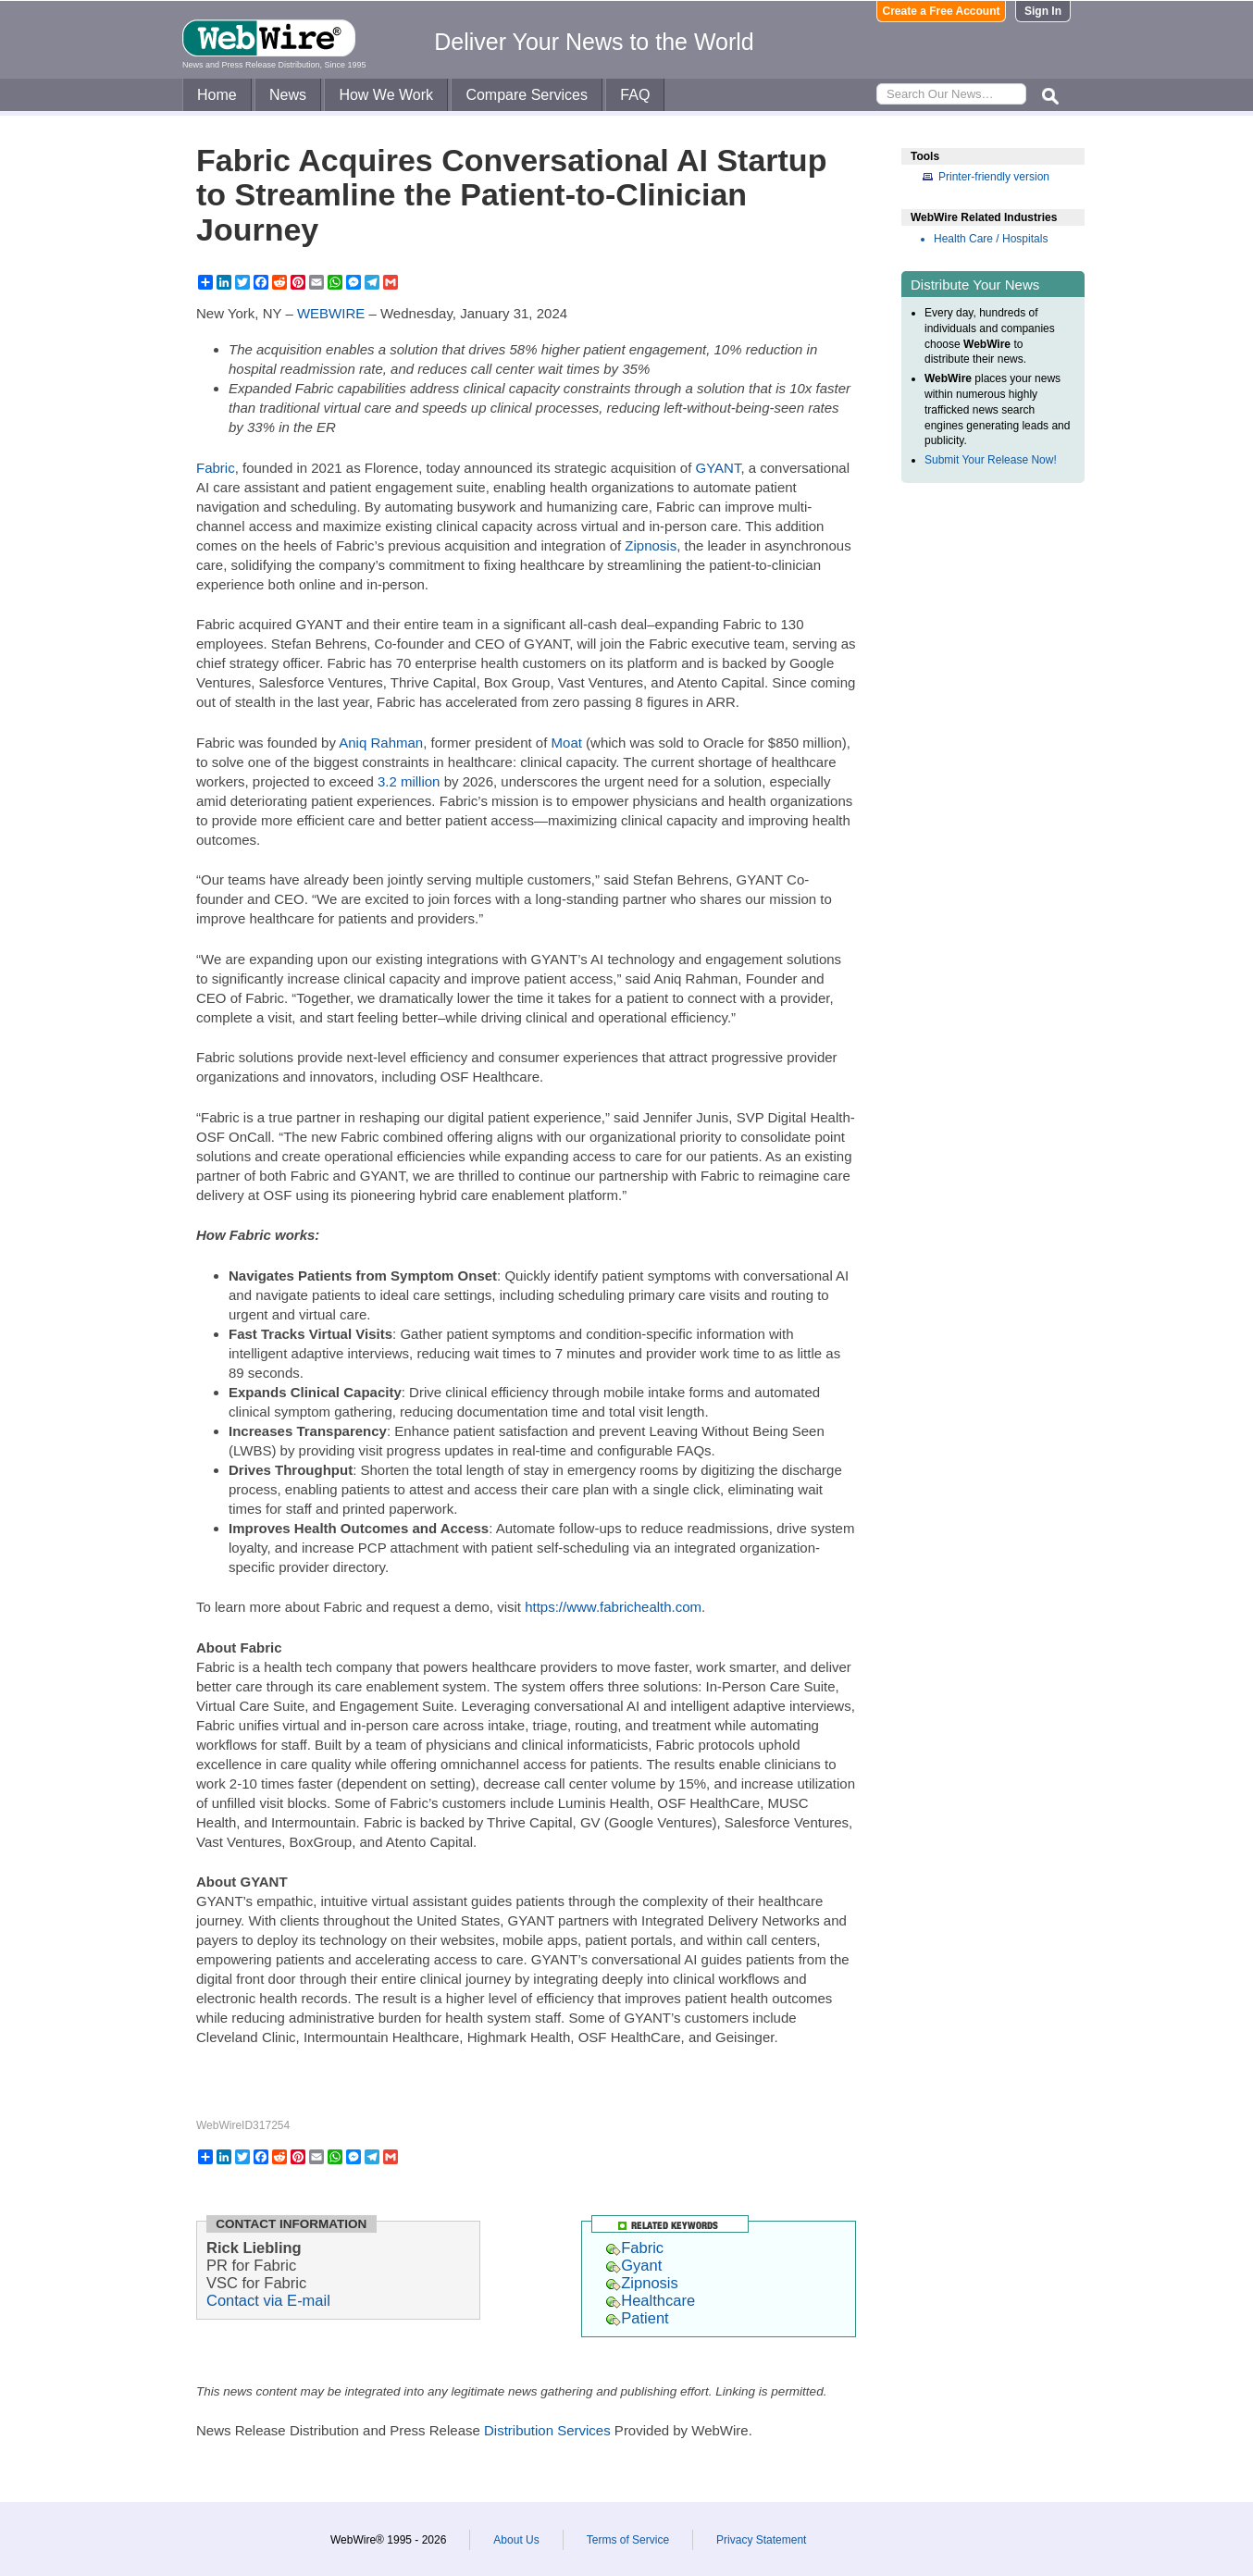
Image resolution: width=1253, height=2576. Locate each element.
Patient (637, 2318)
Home (217, 95)
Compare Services (526, 95)
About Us (516, 2539)
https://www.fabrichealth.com (613, 1607)
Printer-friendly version (993, 176)
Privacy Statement (761, 2539)
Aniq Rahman (381, 742)
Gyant (634, 2265)
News (287, 95)
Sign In (1042, 11)
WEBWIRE (331, 313)
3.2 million (409, 781)
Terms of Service (628, 2539)
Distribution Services (547, 2430)
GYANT (718, 468)
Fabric (215, 468)
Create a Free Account (941, 11)
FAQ (635, 95)
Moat (567, 742)
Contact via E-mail (268, 2300)
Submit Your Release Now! (990, 459)
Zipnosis (650, 545)
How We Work (386, 95)
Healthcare (650, 2300)
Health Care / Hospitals (991, 238)
